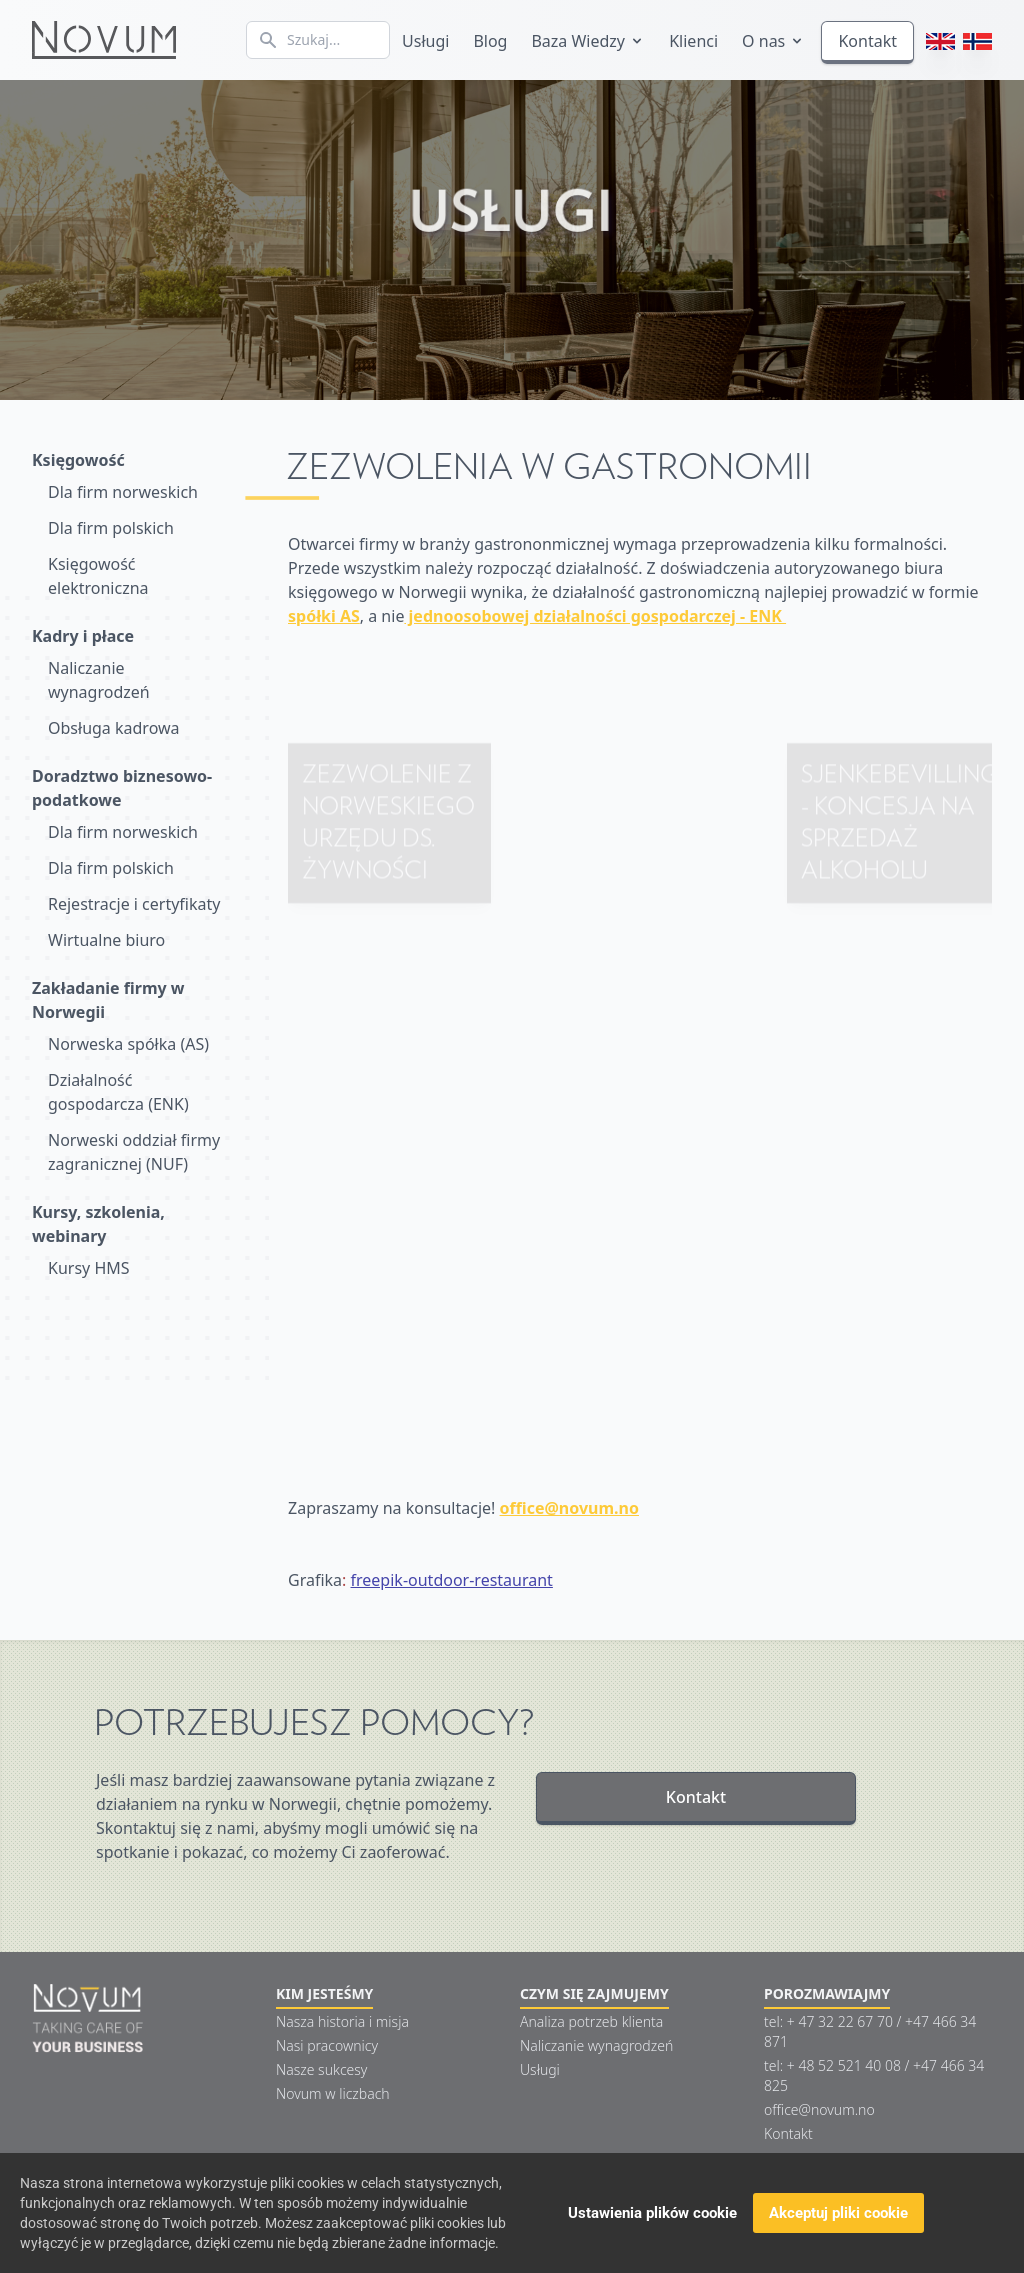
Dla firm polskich (111, 528)
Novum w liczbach (333, 2093)
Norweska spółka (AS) (128, 1044)
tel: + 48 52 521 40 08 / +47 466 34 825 (874, 2075)
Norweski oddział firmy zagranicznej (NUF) (134, 1152)
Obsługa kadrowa (114, 728)
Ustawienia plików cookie (652, 2214)
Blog (490, 41)
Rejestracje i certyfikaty (134, 904)
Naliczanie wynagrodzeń (99, 680)
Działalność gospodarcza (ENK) (118, 1092)
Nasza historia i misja (342, 2021)
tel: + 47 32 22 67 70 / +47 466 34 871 (870, 2031)
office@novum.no (819, 2109)
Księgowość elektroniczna (98, 576)
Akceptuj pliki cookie (838, 2214)
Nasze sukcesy (321, 2069)
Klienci (693, 41)
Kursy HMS (89, 1268)
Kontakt (867, 41)
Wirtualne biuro (106, 940)
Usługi (425, 41)
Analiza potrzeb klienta (591, 2021)
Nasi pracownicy (327, 2045)
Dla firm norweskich (123, 492)
